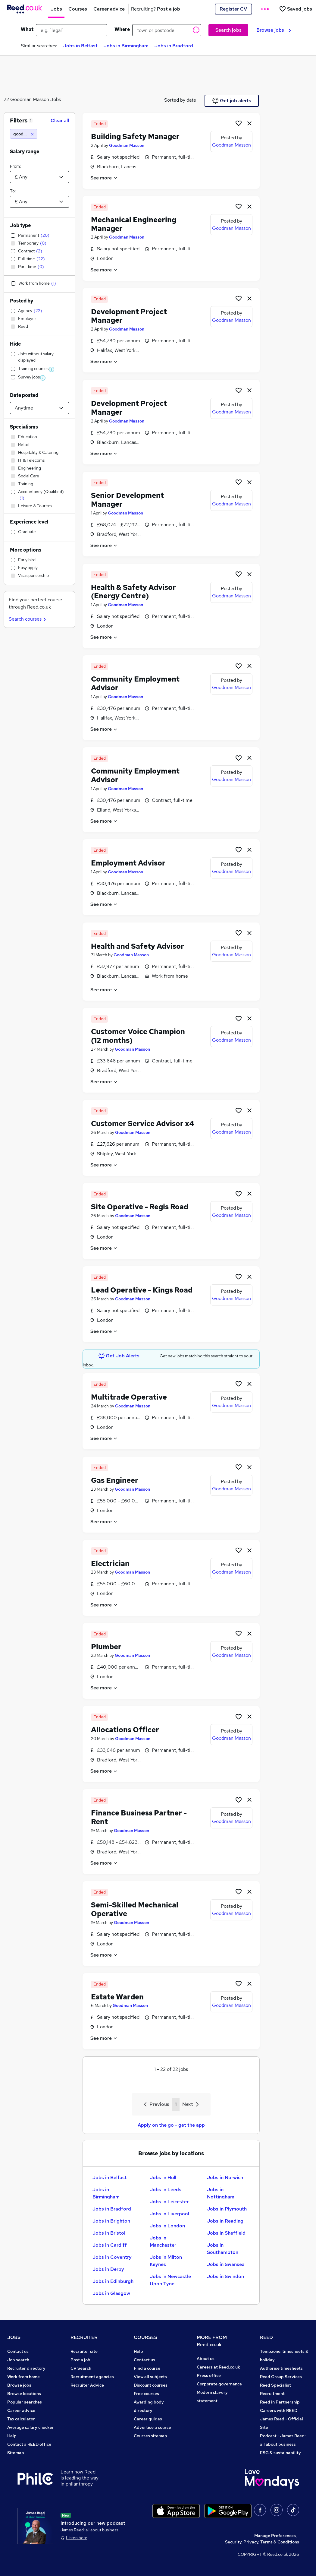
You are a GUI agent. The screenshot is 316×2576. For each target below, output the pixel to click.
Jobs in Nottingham (220, 2193)
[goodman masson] (23, 133)
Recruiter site (84, 2351)
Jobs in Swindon (225, 2276)
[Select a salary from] (39, 177)
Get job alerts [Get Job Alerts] (231, 100)
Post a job (80, 2359)
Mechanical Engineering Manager (133, 224)
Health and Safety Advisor (137, 946)
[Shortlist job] (238, 123)
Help (12, 2435)
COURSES (145, 2337)
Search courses (28, 619)
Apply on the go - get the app (171, 2125)
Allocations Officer (125, 1729)
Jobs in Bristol (108, 2233)
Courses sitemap (150, 2435)
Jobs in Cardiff (109, 2245)
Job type (20, 225)
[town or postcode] (166, 30)
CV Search (80, 2368)
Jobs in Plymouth (227, 2209)
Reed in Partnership (280, 2402)
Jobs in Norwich (225, 2177)
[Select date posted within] (39, 408)
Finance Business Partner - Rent (139, 1817)
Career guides (148, 2419)
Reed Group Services (281, 2376)
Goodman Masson (126, 145)
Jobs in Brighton (111, 2221)
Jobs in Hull (163, 2177)
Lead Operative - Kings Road (141, 1290)
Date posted (24, 395)
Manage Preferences (275, 2535)
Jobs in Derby (108, 2269)
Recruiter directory (26, 2368)
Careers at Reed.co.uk (218, 2367)
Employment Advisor (128, 863)
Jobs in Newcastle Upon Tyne (170, 2280)
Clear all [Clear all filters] (60, 120)
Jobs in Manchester (163, 2241)
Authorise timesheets (281, 2368)
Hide (15, 344)
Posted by (21, 301)
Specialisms (24, 427)
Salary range (24, 151)
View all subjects (150, 2376)
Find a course (147, 2368)
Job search (18, 2359)
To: (13, 191)
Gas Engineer (114, 1480)
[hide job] (249, 123)
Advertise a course (152, 2427)
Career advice (21, 2410)
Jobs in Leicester (169, 2201)
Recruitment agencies (92, 2376)
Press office (209, 2375)
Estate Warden (117, 1997)
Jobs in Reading (225, 2221)
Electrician (110, 1563)
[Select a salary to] (39, 202)
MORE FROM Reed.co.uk (212, 2341)
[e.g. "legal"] (72, 30)
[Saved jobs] (295, 9)
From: (15, 166)
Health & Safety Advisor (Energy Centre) (133, 592)
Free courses (146, 2393)
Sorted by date (180, 100)
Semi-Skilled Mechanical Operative (134, 1909)
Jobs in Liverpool (169, 2213)
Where (122, 29)
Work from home (23, 2376)
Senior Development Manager (127, 500)
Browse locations (24, 2393)
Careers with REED (278, 2410)
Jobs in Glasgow (111, 2293)
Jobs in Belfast (80, 46)
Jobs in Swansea (226, 2264)
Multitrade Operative (129, 1397)
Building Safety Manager (135, 136)
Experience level (29, 522)
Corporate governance (219, 2384)
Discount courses (150, 2385)
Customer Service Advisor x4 (142, 1123)
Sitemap (15, 2452)
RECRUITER (84, 2337)
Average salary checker (30, 2427)
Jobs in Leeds (165, 2189)
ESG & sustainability (280, 2452)
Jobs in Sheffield (226, 2233)
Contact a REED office (29, 2444)
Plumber (106, 1646)
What (27, 29)
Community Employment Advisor (135, 683)
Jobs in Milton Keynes (166, 2260)
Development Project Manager (129, 316)
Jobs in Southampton (222, 2248)
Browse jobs (273, 30)
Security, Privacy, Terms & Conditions (262, 2542)
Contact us (18, 2351)
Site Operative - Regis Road (139, 1206)
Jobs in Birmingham (126, 46)
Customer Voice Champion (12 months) (138, 1036)
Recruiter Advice (87, 2385)
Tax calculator (21, 2419)
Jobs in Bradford (174, 46)
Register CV (233, 9)
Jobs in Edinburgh (112, 2281)
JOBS (13, 2337)
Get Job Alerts (119, 1356)
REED (266, 2337)
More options (25, 550)
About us (205, 2358)
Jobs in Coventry (112, 2257)
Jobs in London (167, 2226)
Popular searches (24, 2402)
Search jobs (228, 30)
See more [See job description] (104, 178)
